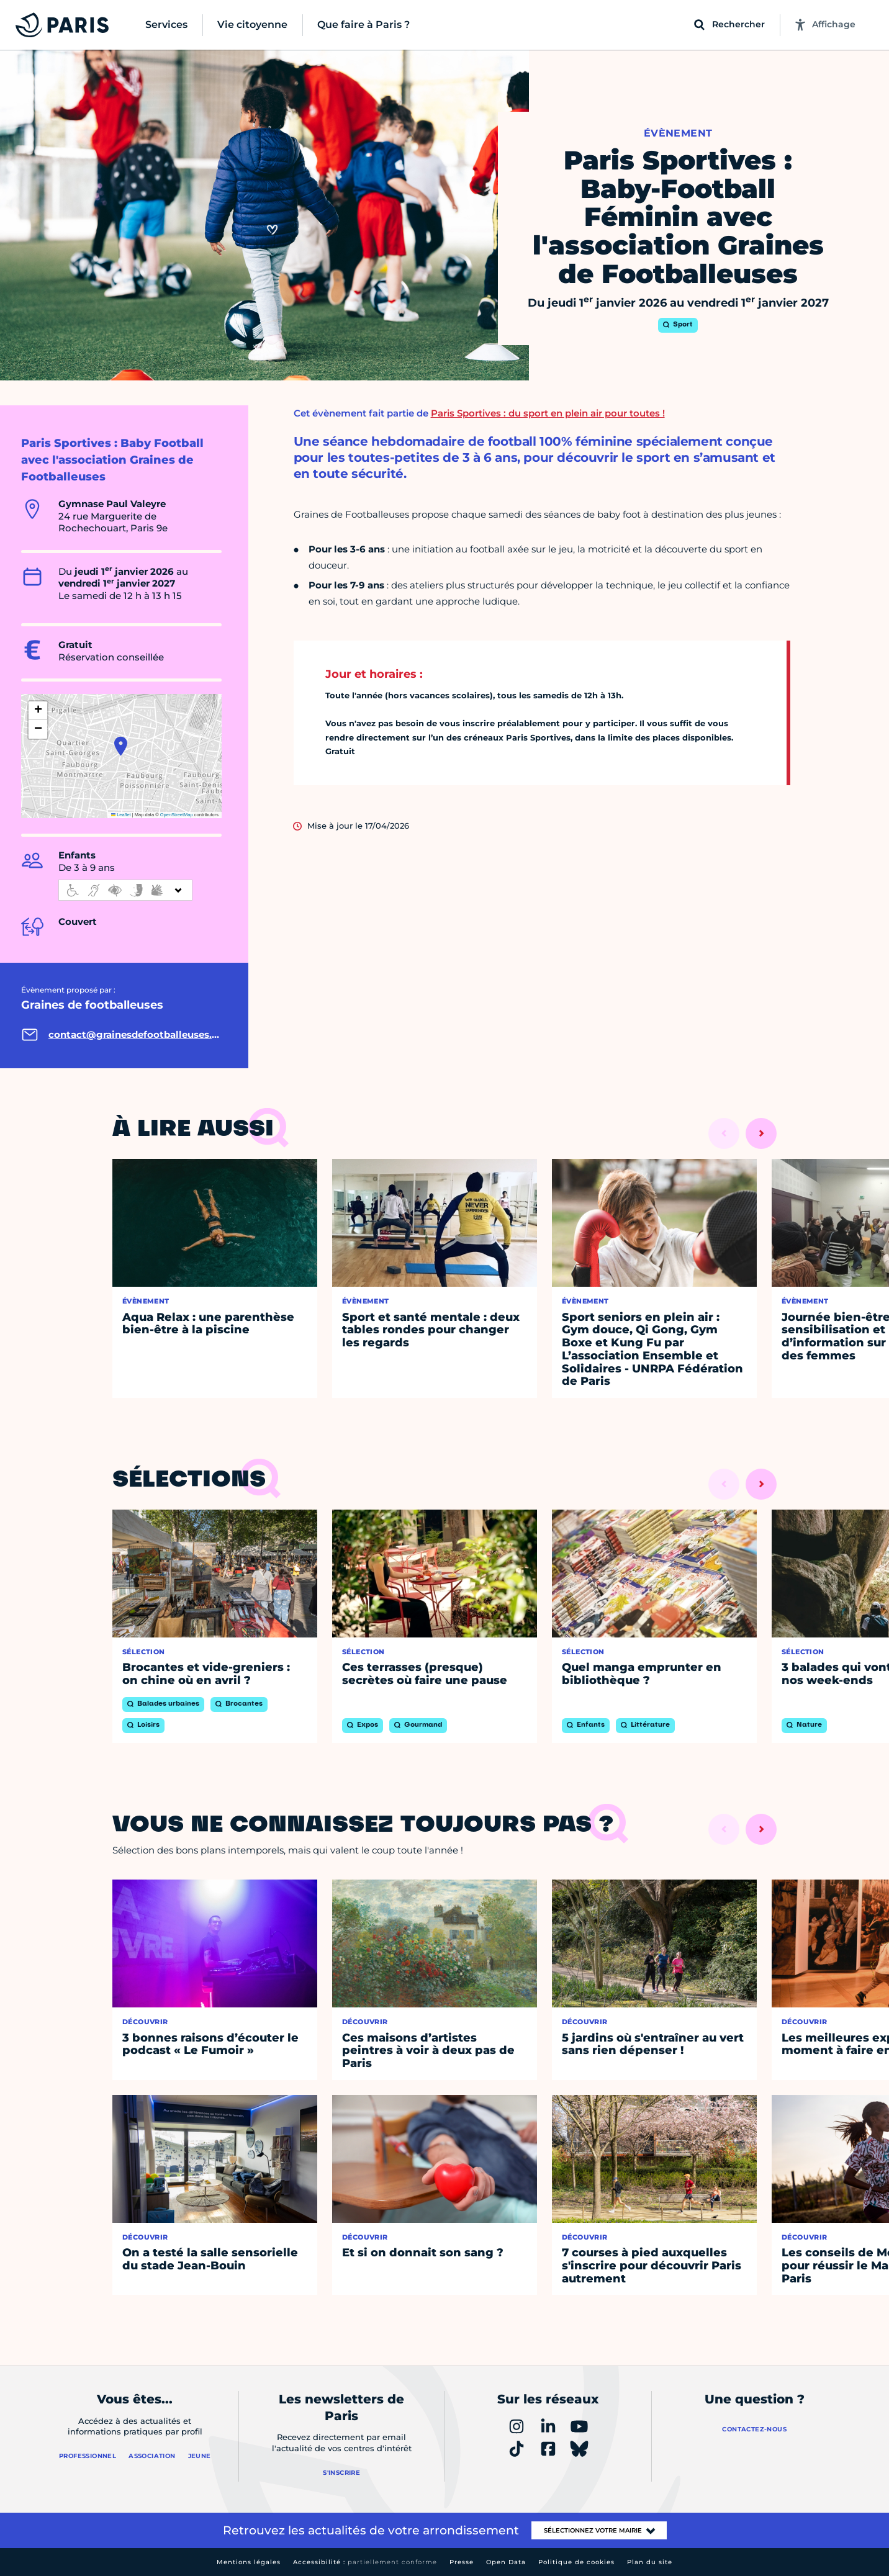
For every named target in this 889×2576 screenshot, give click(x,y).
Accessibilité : (365, 2562)
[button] (120, 746)
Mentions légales (249, 2562)
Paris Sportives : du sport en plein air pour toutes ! (548, 413)
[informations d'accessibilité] (125, 890)
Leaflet (121, 814)
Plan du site (649, 2562)
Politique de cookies (576, 2562)
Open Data (506, 2562)
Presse (461, 2562)
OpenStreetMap (176, 814)
